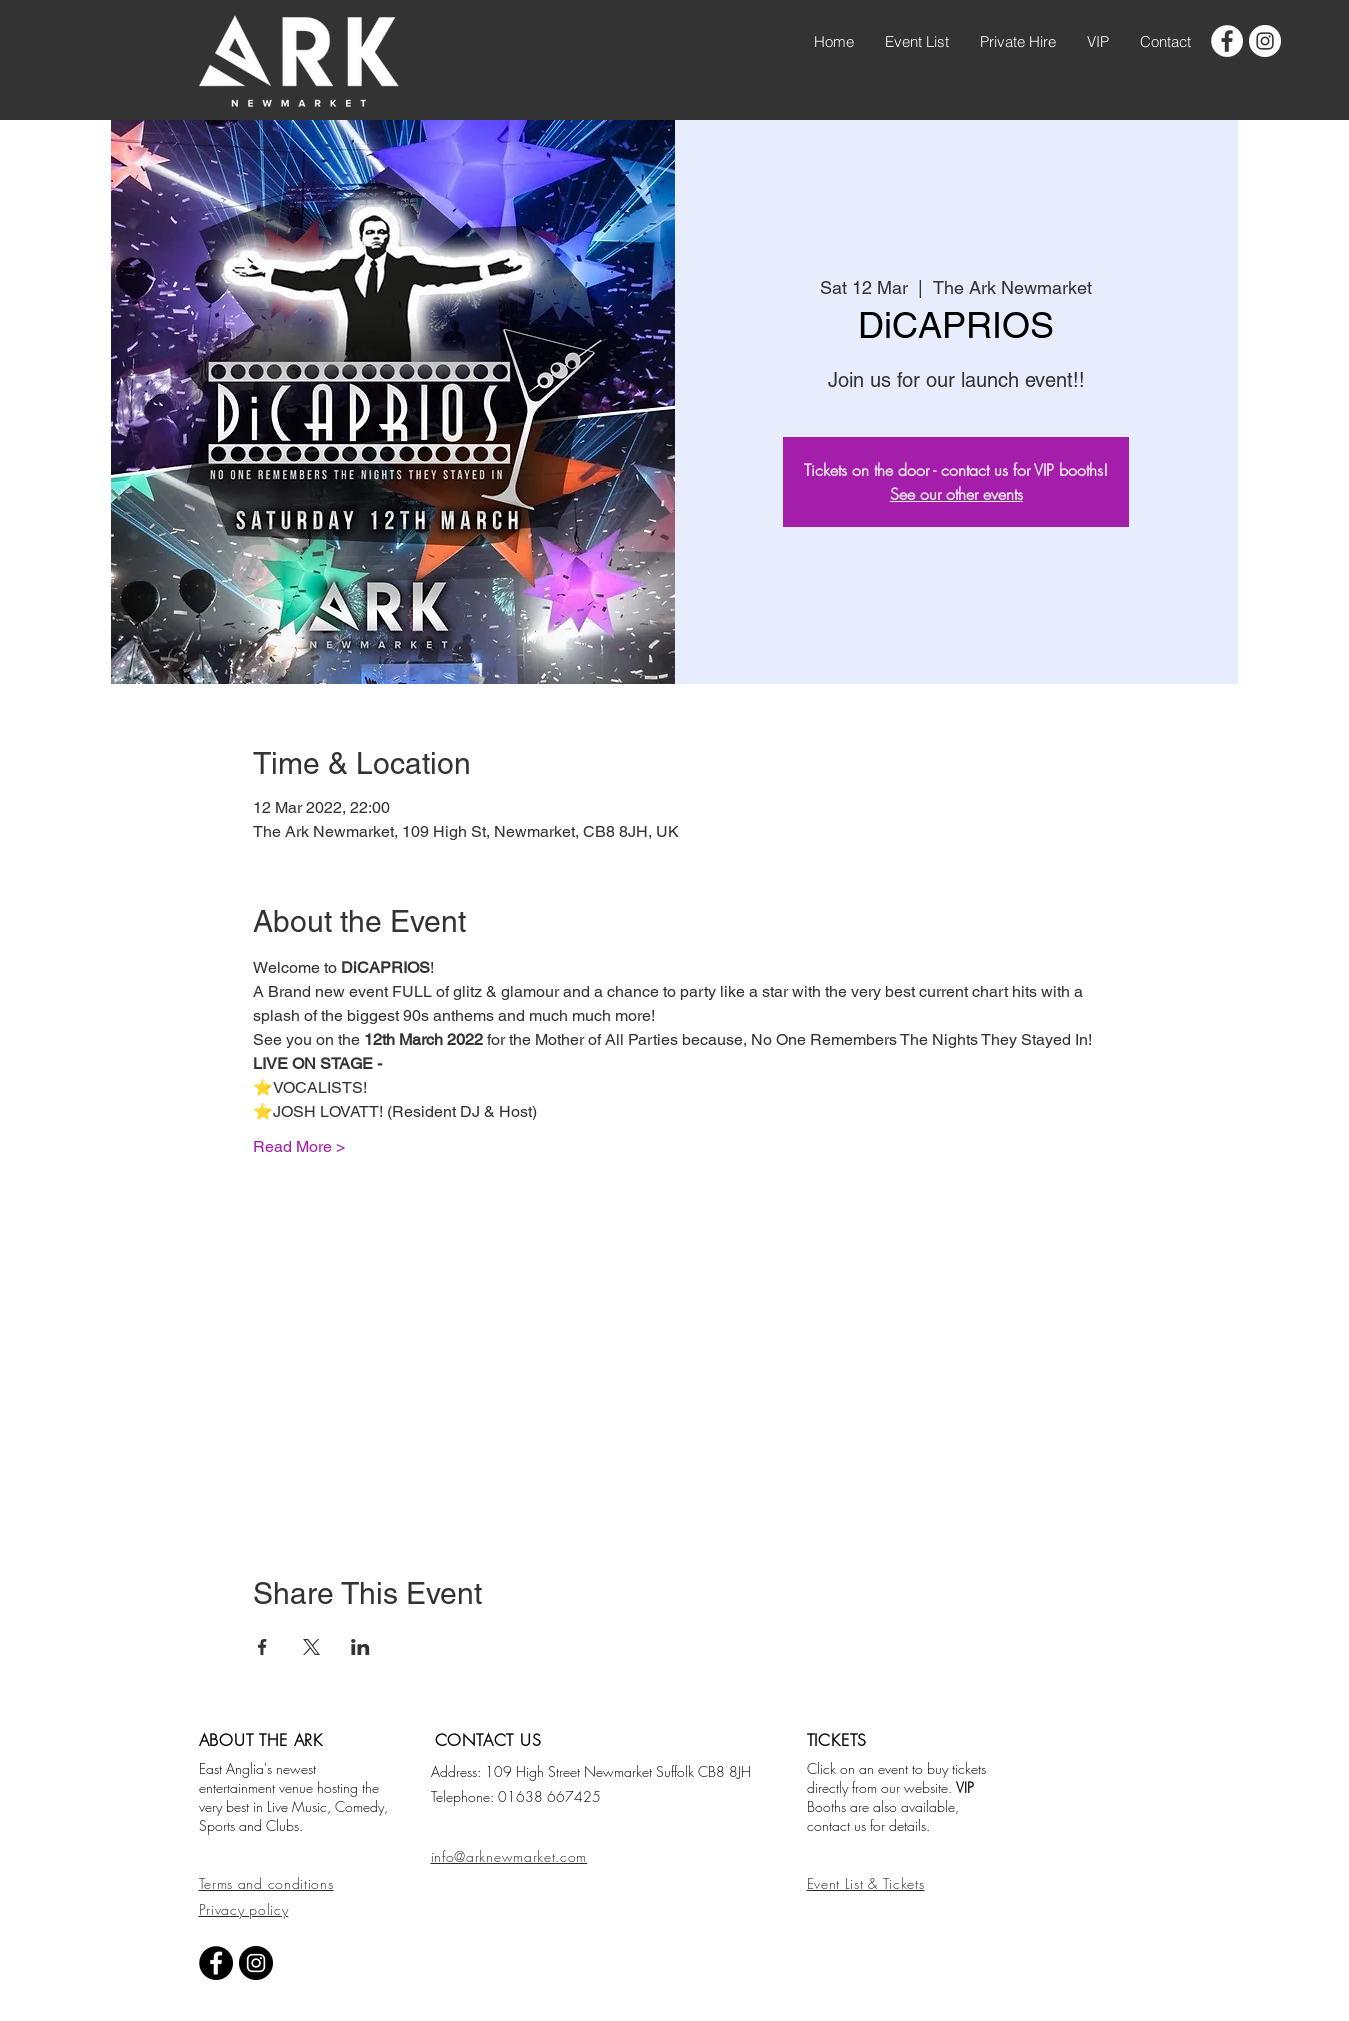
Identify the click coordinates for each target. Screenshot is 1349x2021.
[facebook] (1227, 41)
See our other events (956, 494)
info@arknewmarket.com (509, 1856)
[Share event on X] (311, 1647)
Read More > (299, 1146)
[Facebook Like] (556, 1911)
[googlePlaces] (1265, 41)
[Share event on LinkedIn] (360, 1647)
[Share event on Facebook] (262, 1647)
